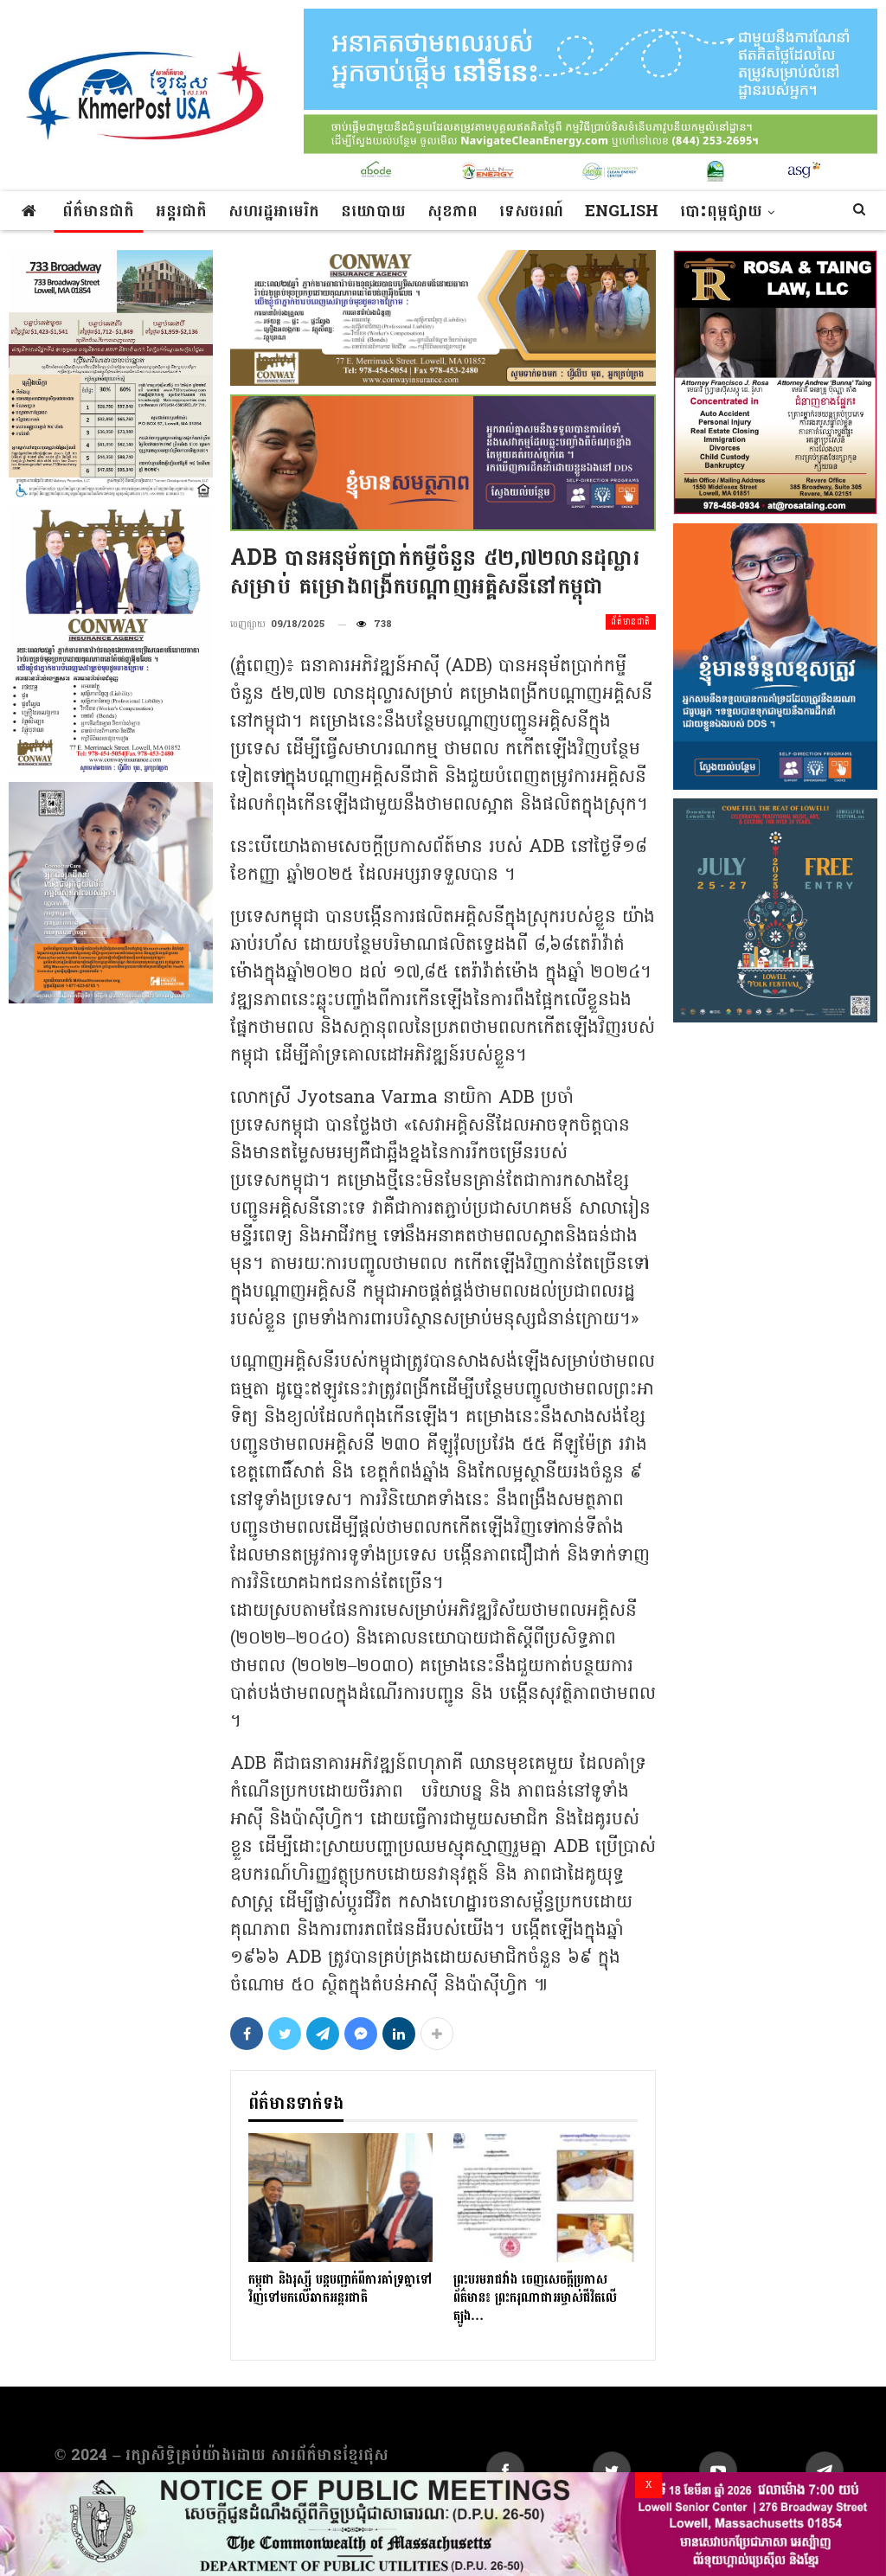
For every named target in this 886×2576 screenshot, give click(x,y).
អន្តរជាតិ (181, 211)
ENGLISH (621, 211)
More (704, 211)
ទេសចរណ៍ (531, 211)
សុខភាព (452, 211)
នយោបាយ (373, 211)
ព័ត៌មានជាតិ (98, 211)
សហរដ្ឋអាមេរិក (273, 211)
